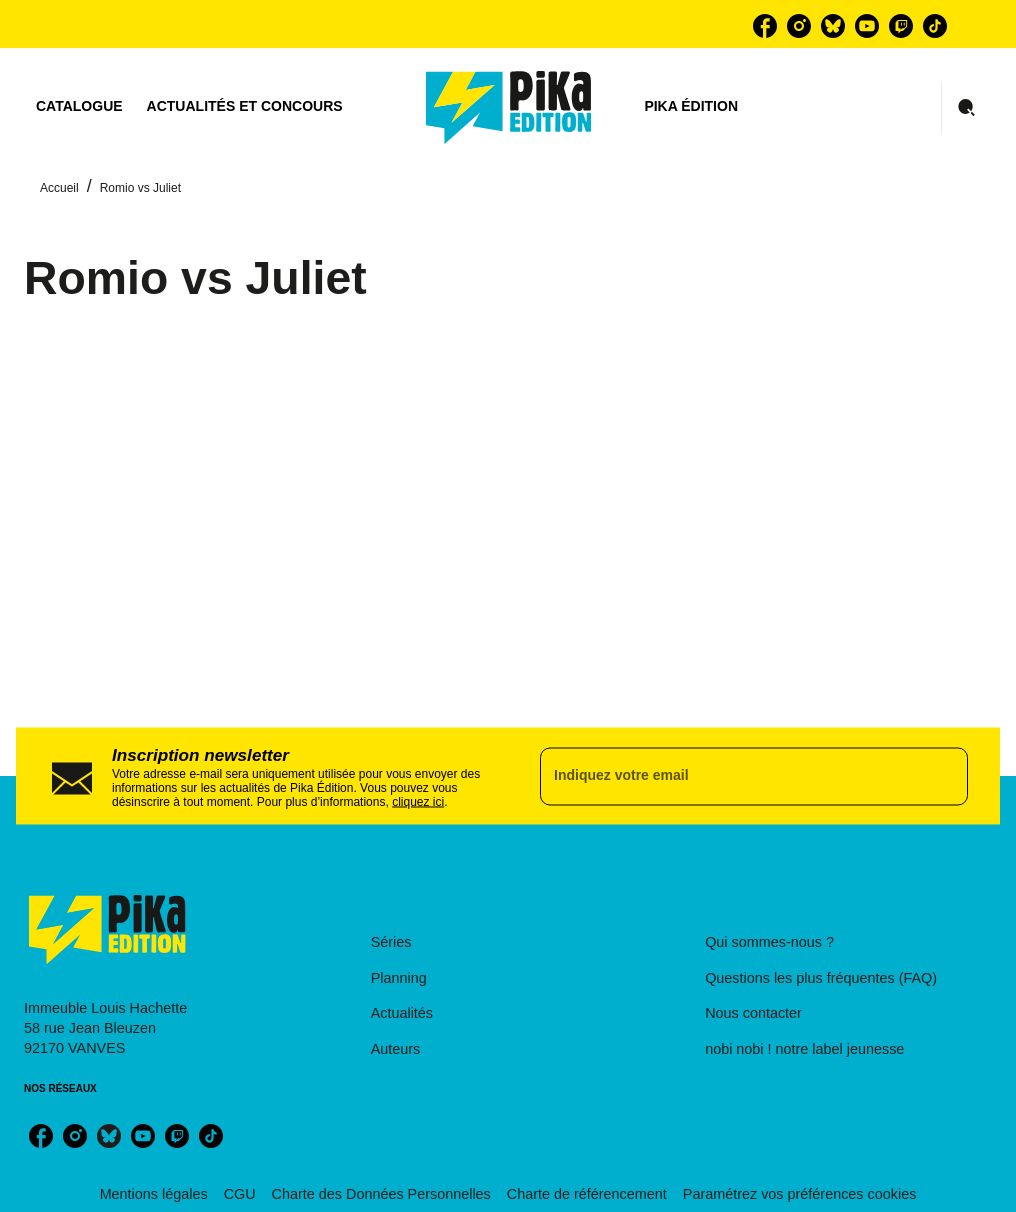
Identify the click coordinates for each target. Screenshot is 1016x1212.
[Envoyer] (944, 776)
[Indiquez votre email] (729, 776)
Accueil (59, 188)
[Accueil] (509, 107)
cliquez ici (418, 801)
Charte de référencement (587, 1194)
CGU (240, 1194)
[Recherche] (967, 108)
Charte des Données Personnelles (381, 1194)
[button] (490, 943)
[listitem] (765, 26)
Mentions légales (154, 1194)
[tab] (79, 107)
